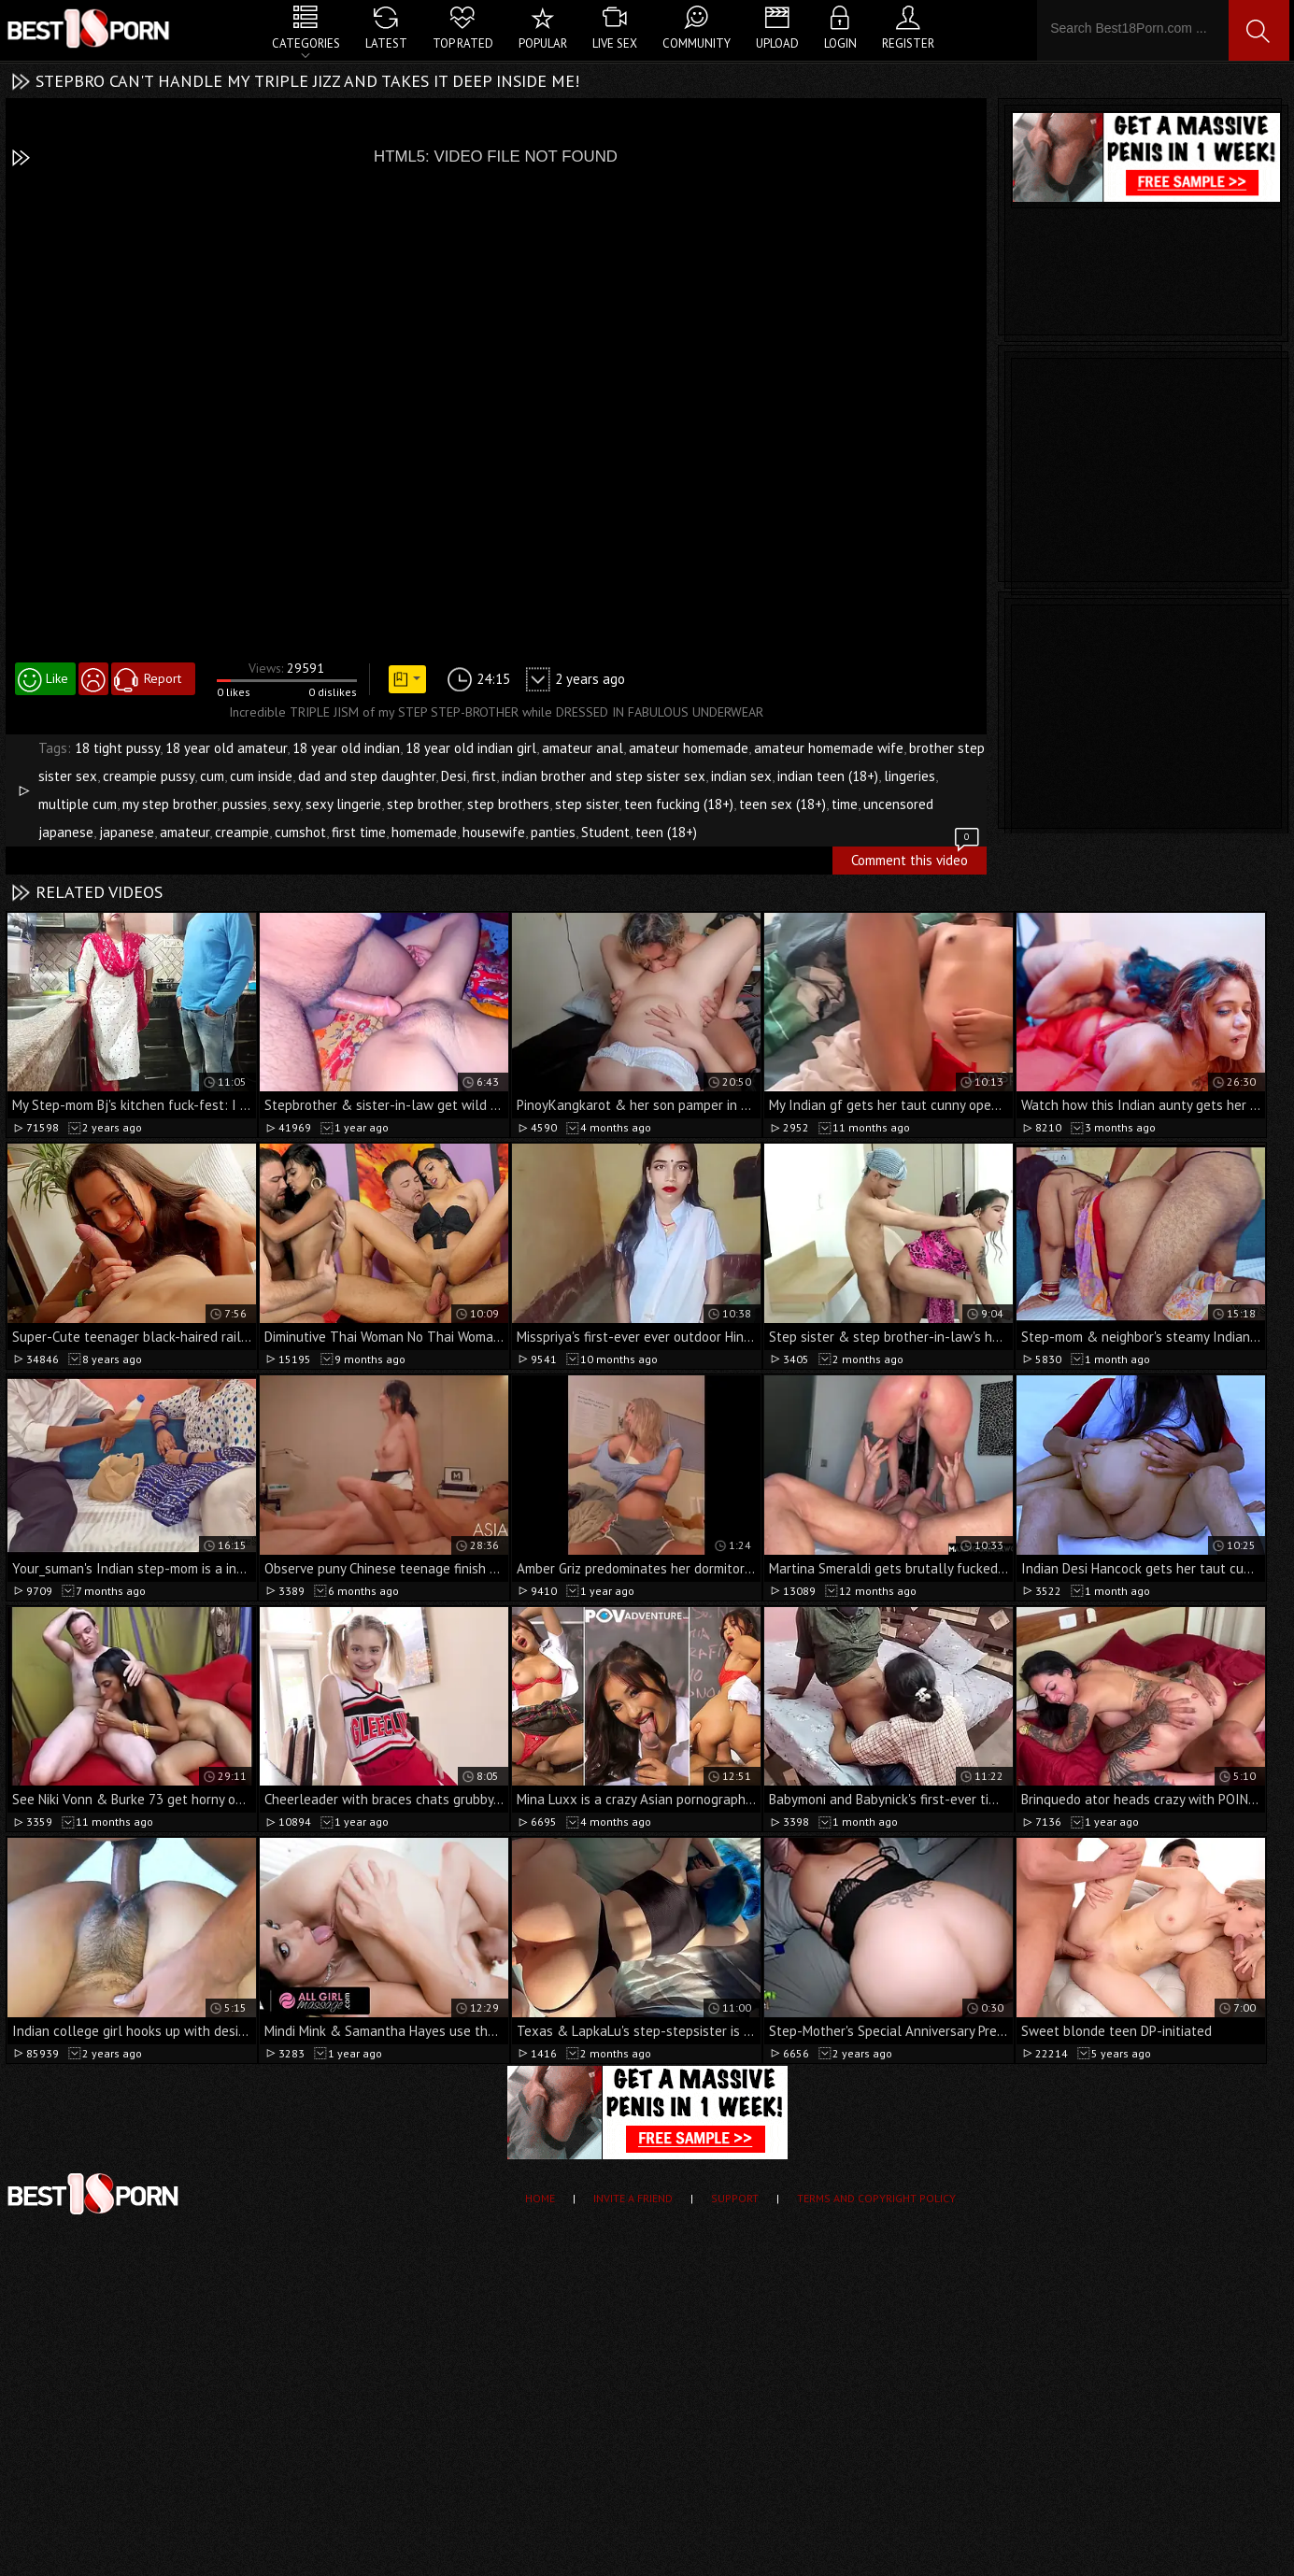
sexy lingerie (343, 804)
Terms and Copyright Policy (876, 2198)
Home (540, 2198)
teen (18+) (666, 832)
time (845, 804)
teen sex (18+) (782, 804)
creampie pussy (148, 776)
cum (212, 776)
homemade (424, 832)
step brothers (508, 804)
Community (696, 43)
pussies (244, 804)
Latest (386, 43)
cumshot (300, 832)
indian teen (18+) (827, 776)
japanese (126, 832)
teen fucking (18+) (678, 804)
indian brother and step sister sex (603, 776)
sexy (286, 804)
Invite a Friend (633, 2198)
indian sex (741, 776)
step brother (424, 804)
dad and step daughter (366, 776)
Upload (777, 43)
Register (908, 43)
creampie (242, 832)
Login (840, 43)
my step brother (169, 804)
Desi (453, 776)
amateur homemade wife (828, 748)
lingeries (909, 776)
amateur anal (582, 748)
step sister (587, 804)
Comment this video (916, 858)
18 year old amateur (226, 748)
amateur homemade (688, 748)
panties (553, 832)
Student (605, 832)
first (484, 776)
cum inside (261, 776)
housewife (493, 832)
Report (162, 678)
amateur (184, 832)
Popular (543, 43)
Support (735, 2198)
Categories (306, 43)
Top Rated (463, 43)
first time (359, 832)
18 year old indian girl (470, 748)
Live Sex (614, 43)
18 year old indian (346, 748)
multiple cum (77, 804)
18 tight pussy (117, 748)
